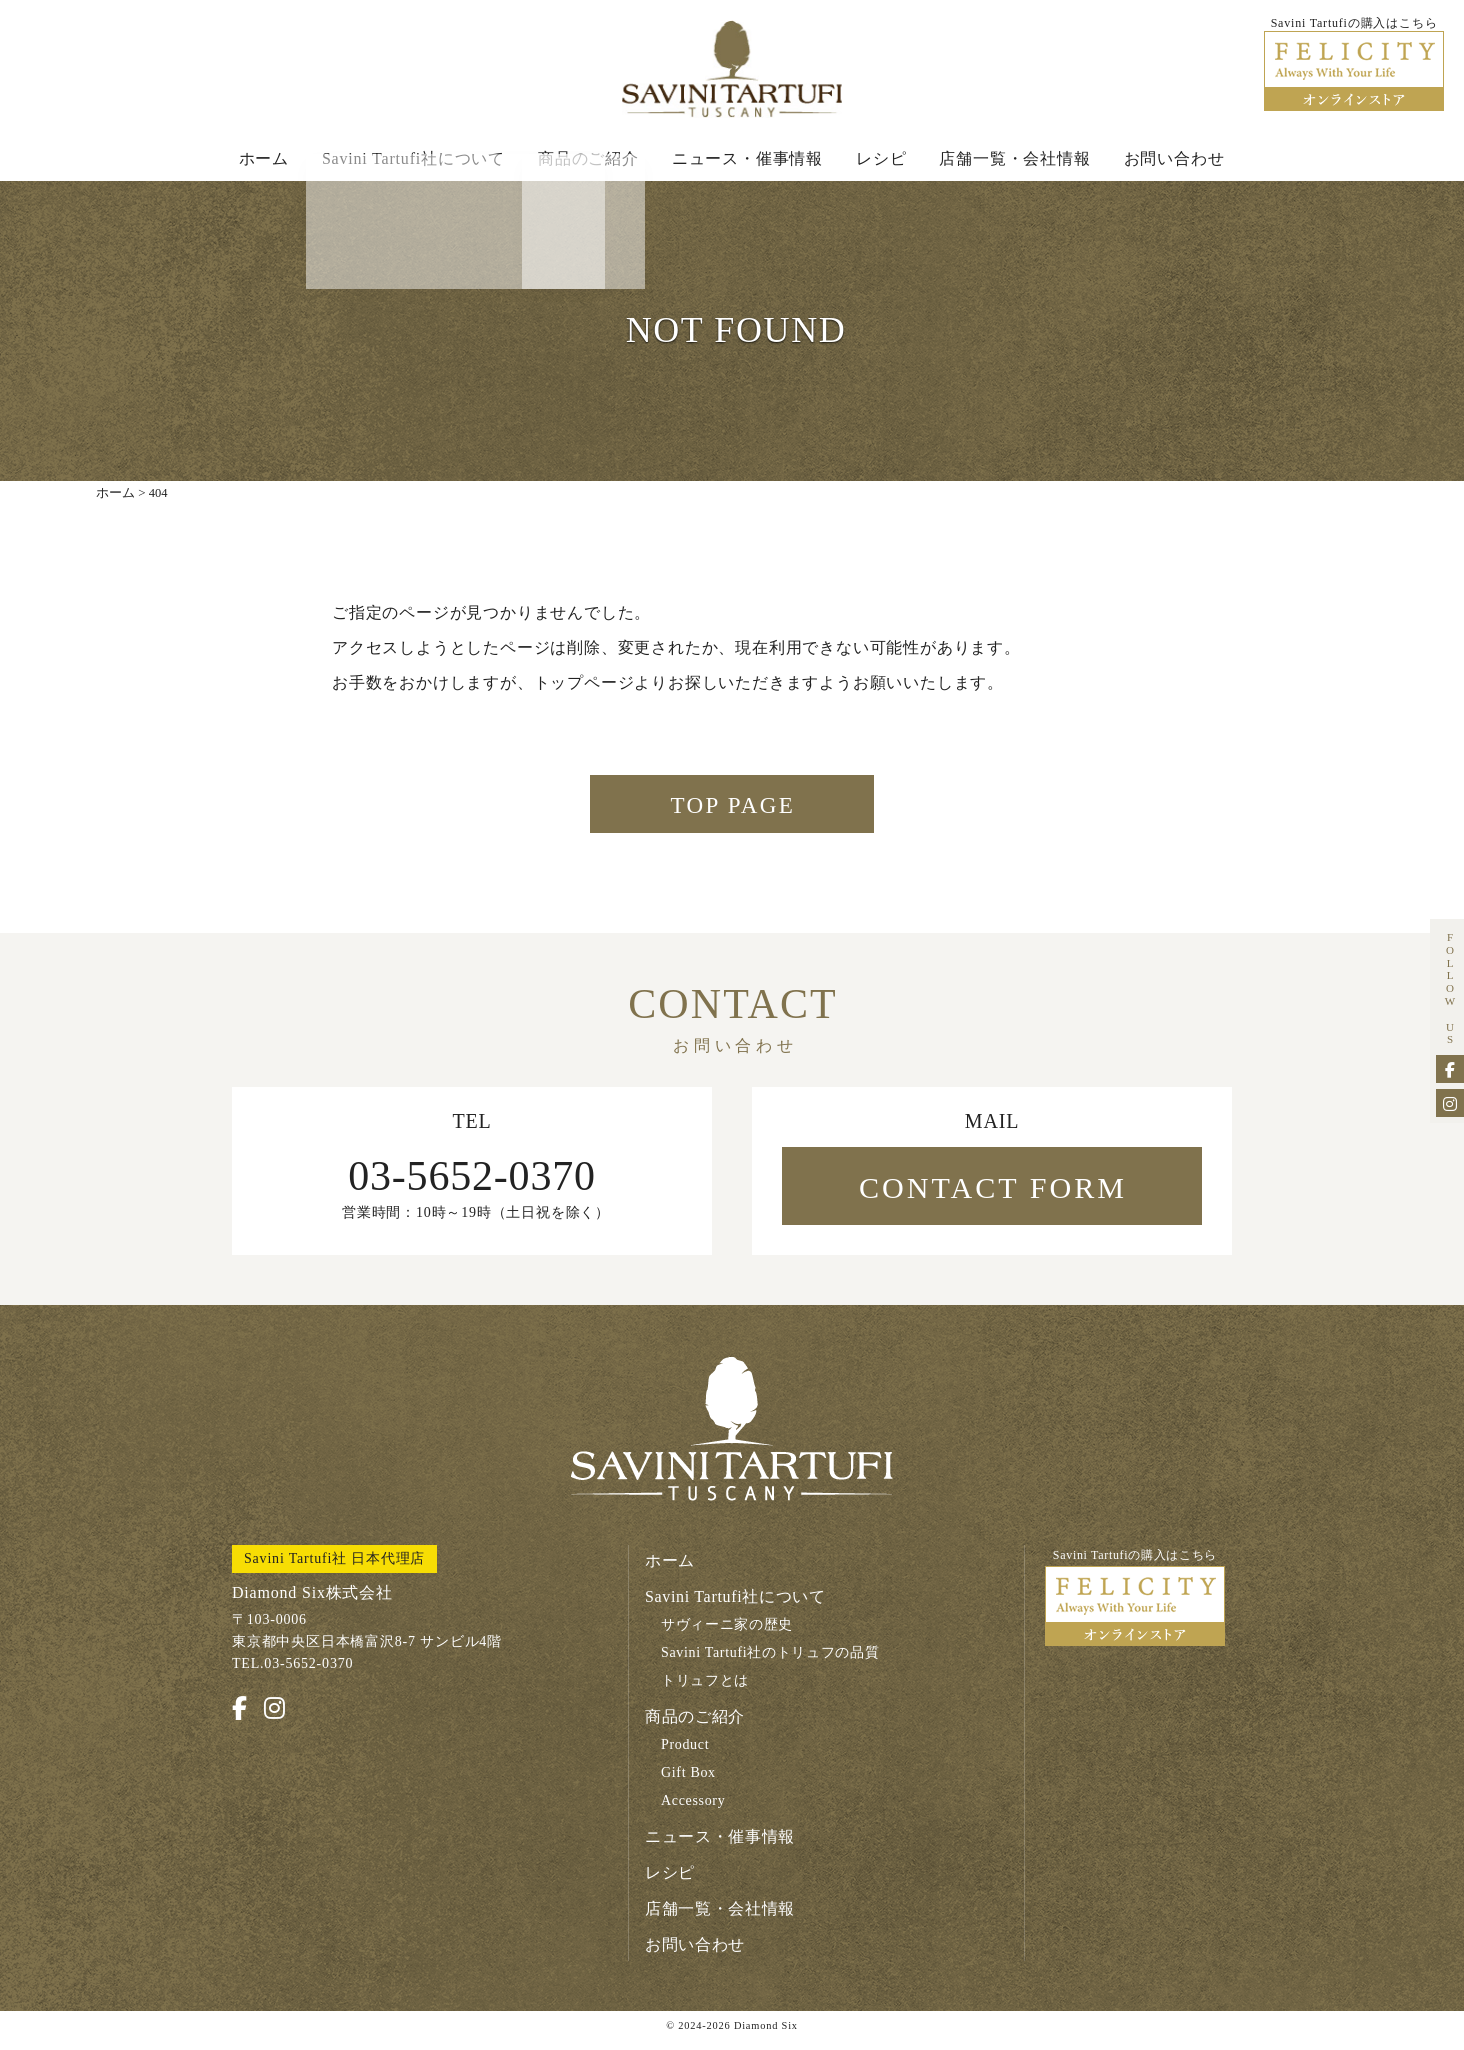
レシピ (881, 161)
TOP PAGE (733, 815)
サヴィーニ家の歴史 (727, 1636)
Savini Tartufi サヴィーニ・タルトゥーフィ (732, 71)
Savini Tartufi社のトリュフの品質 (771, 1664)
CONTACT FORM (992, 1199)
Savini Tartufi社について (413, 161)
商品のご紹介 (588, 161)
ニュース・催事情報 (747, 161)
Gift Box (689, 1784)
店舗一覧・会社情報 (1014, 161)
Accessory (694, 1812)
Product (685, 1756)
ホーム (264, 161)
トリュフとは (705, 1692)
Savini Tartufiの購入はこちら (1135, 1609)
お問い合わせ (1174, 161)
